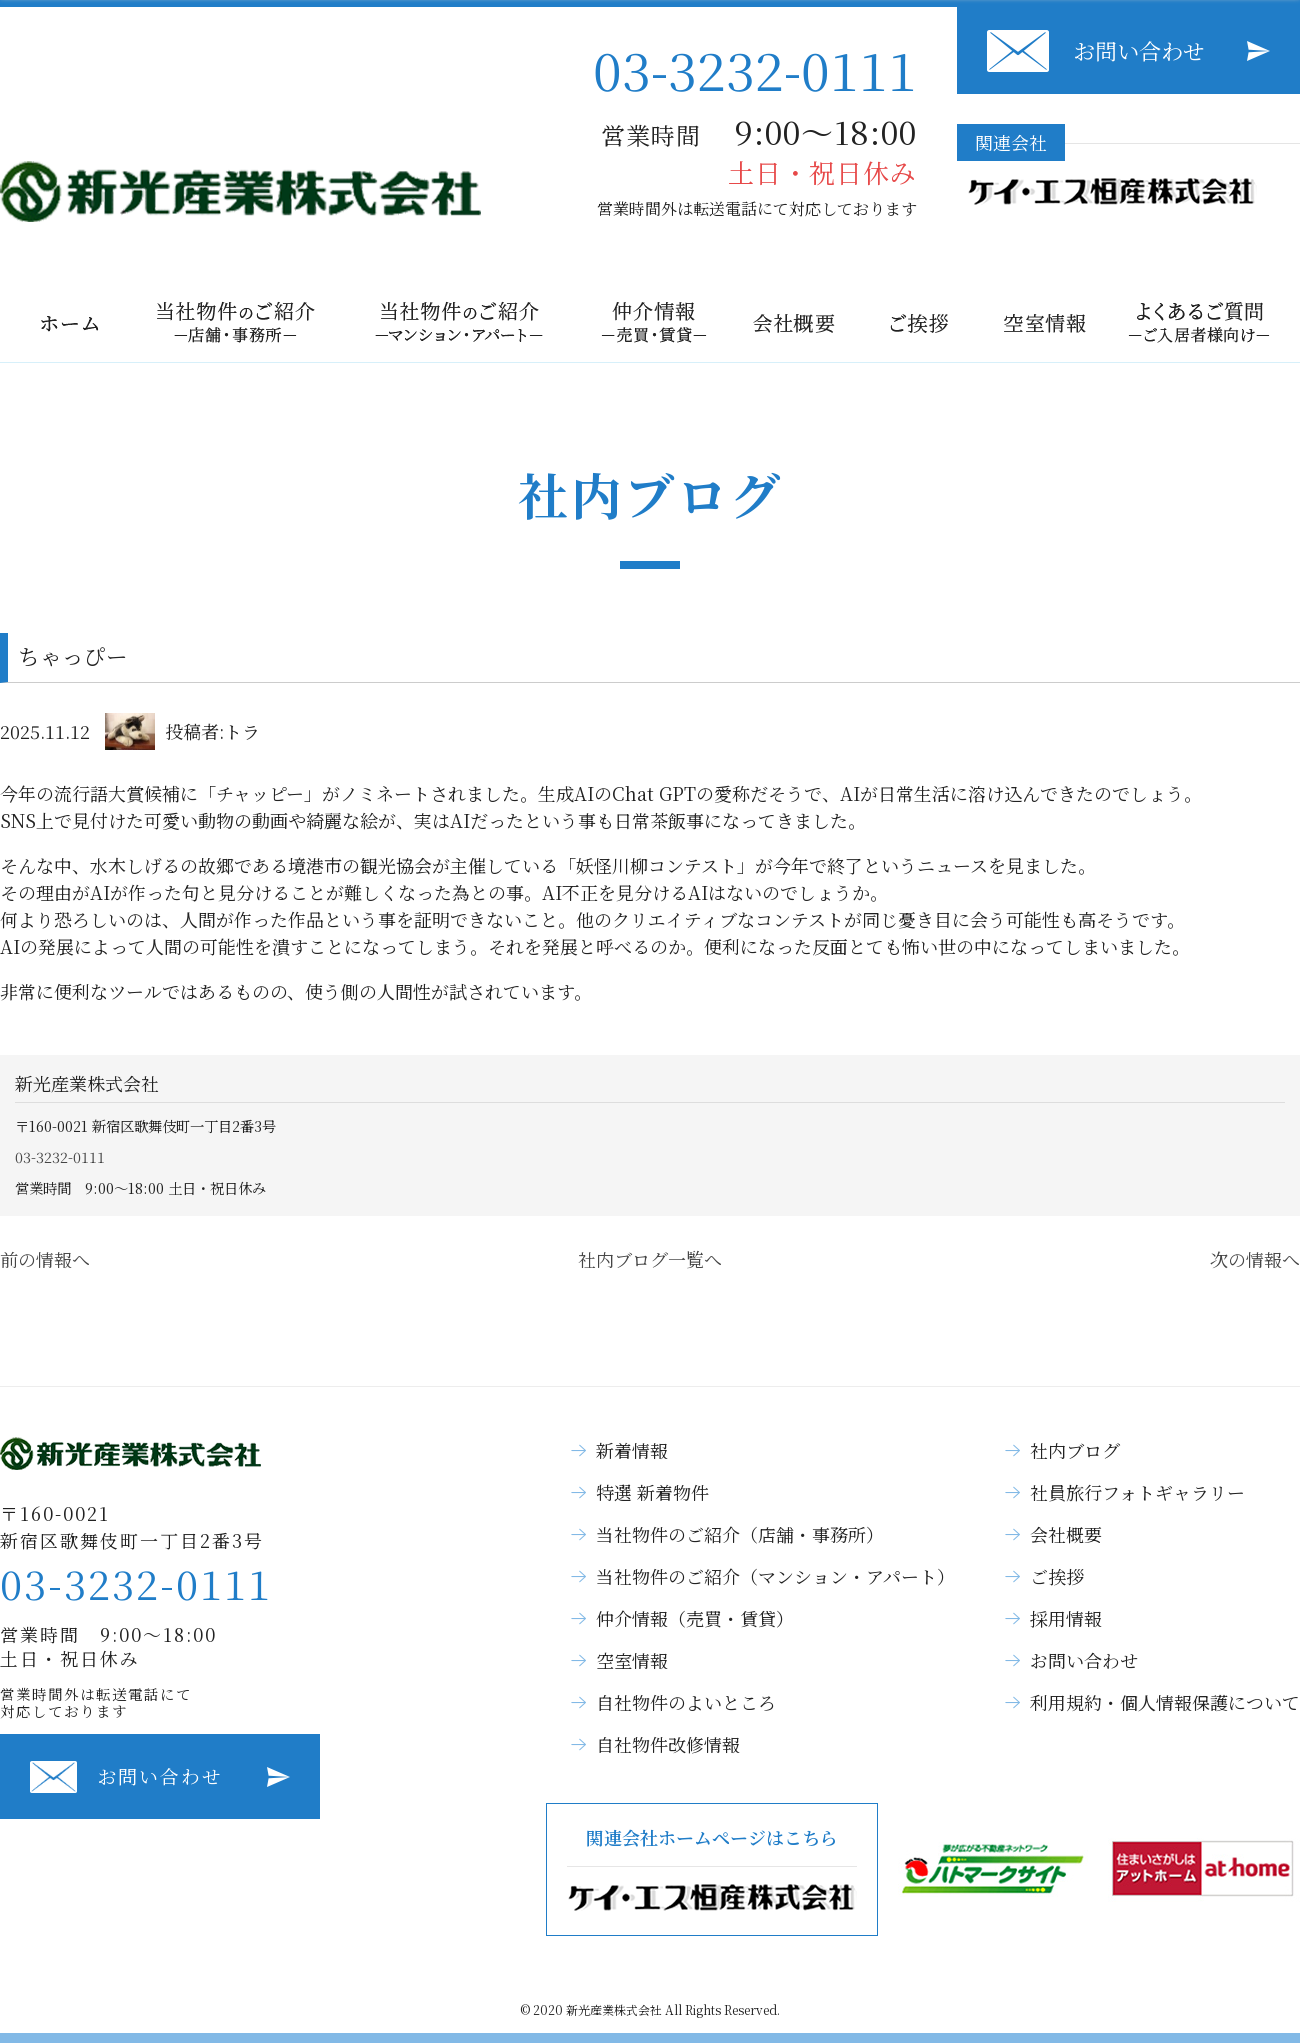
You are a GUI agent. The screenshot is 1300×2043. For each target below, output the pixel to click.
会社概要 (1066, 1534)
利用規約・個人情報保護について (1165, 1702)
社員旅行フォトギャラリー (1137, 1492)
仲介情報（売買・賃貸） (695, 1618)
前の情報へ (45, 1259)
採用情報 (1066, 1618)
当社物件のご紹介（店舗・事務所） (740, 1534)
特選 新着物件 (652, 1492)
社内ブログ (1075, 1450)
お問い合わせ (1139, 50)
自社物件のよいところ (686, 1702)
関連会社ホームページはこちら (712, 1869)
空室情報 (632, 1660)
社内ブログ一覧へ (650, 1259)
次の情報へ (1255, 1259)
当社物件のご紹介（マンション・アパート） (775, 1576)
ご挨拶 (1057, 1576)
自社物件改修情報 (668, 1744)
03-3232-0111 (755, 68)
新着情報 (632, 1450)
